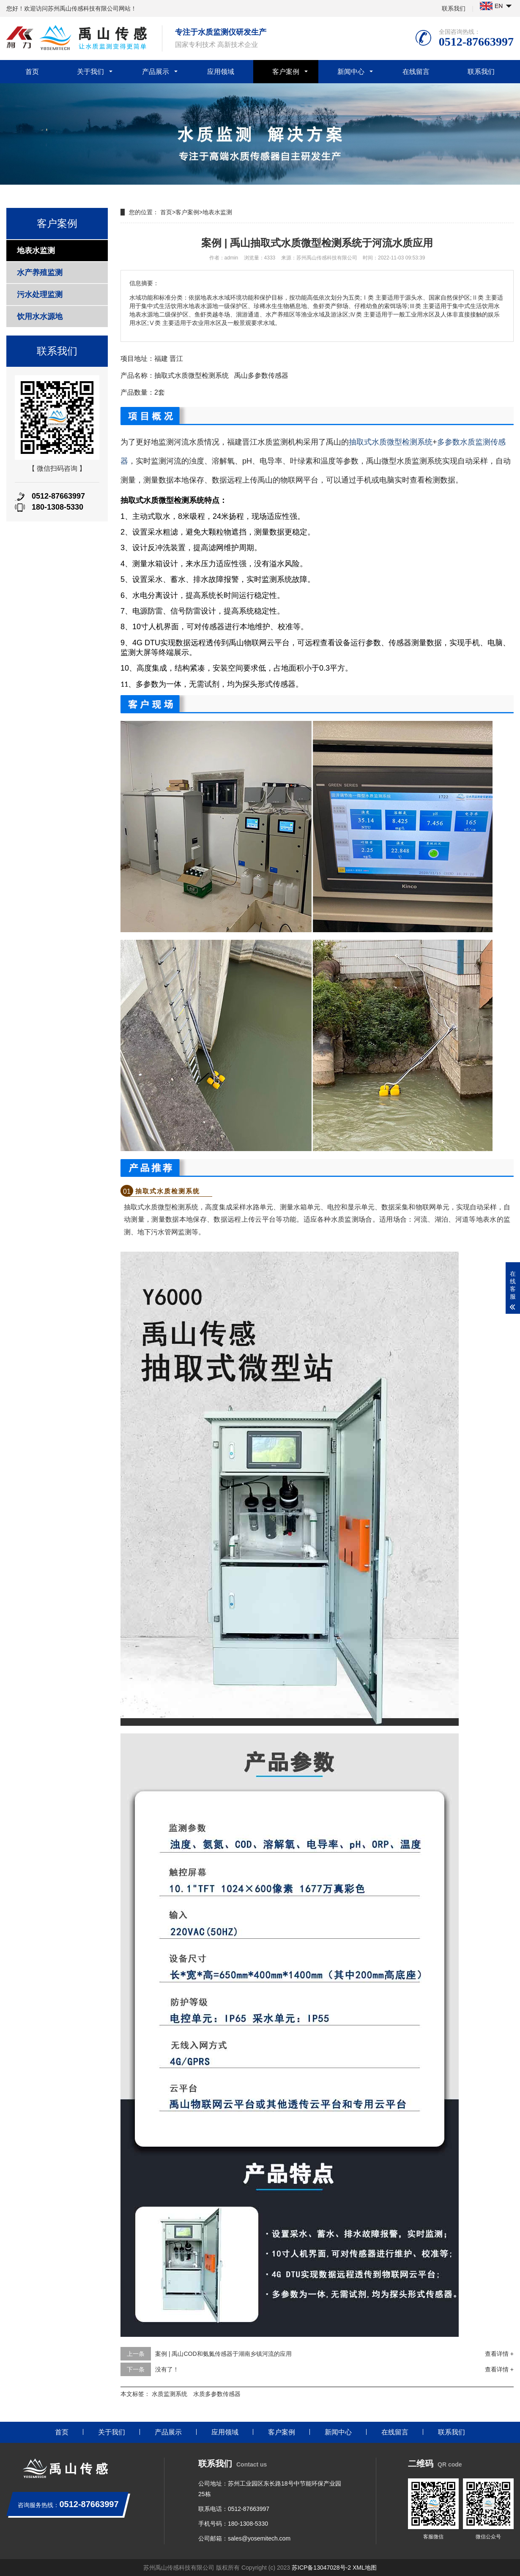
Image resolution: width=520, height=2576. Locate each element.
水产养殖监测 (40, 272)
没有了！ (167, 2369)
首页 (32, 71)
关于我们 (90, 71)
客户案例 (285, 71)
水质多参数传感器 (217, 2393)
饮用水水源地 (40, 316)
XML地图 (365, 2567)
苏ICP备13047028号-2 (321, 2567)
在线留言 (416, 71)
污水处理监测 (40, 294)
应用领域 (220, 71)
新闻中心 (350, 71)
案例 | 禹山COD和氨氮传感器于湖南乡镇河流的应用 (223, 2353)
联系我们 (453, 8)
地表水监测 (36, 250)
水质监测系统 (169, 2393)
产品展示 (155, 71)
